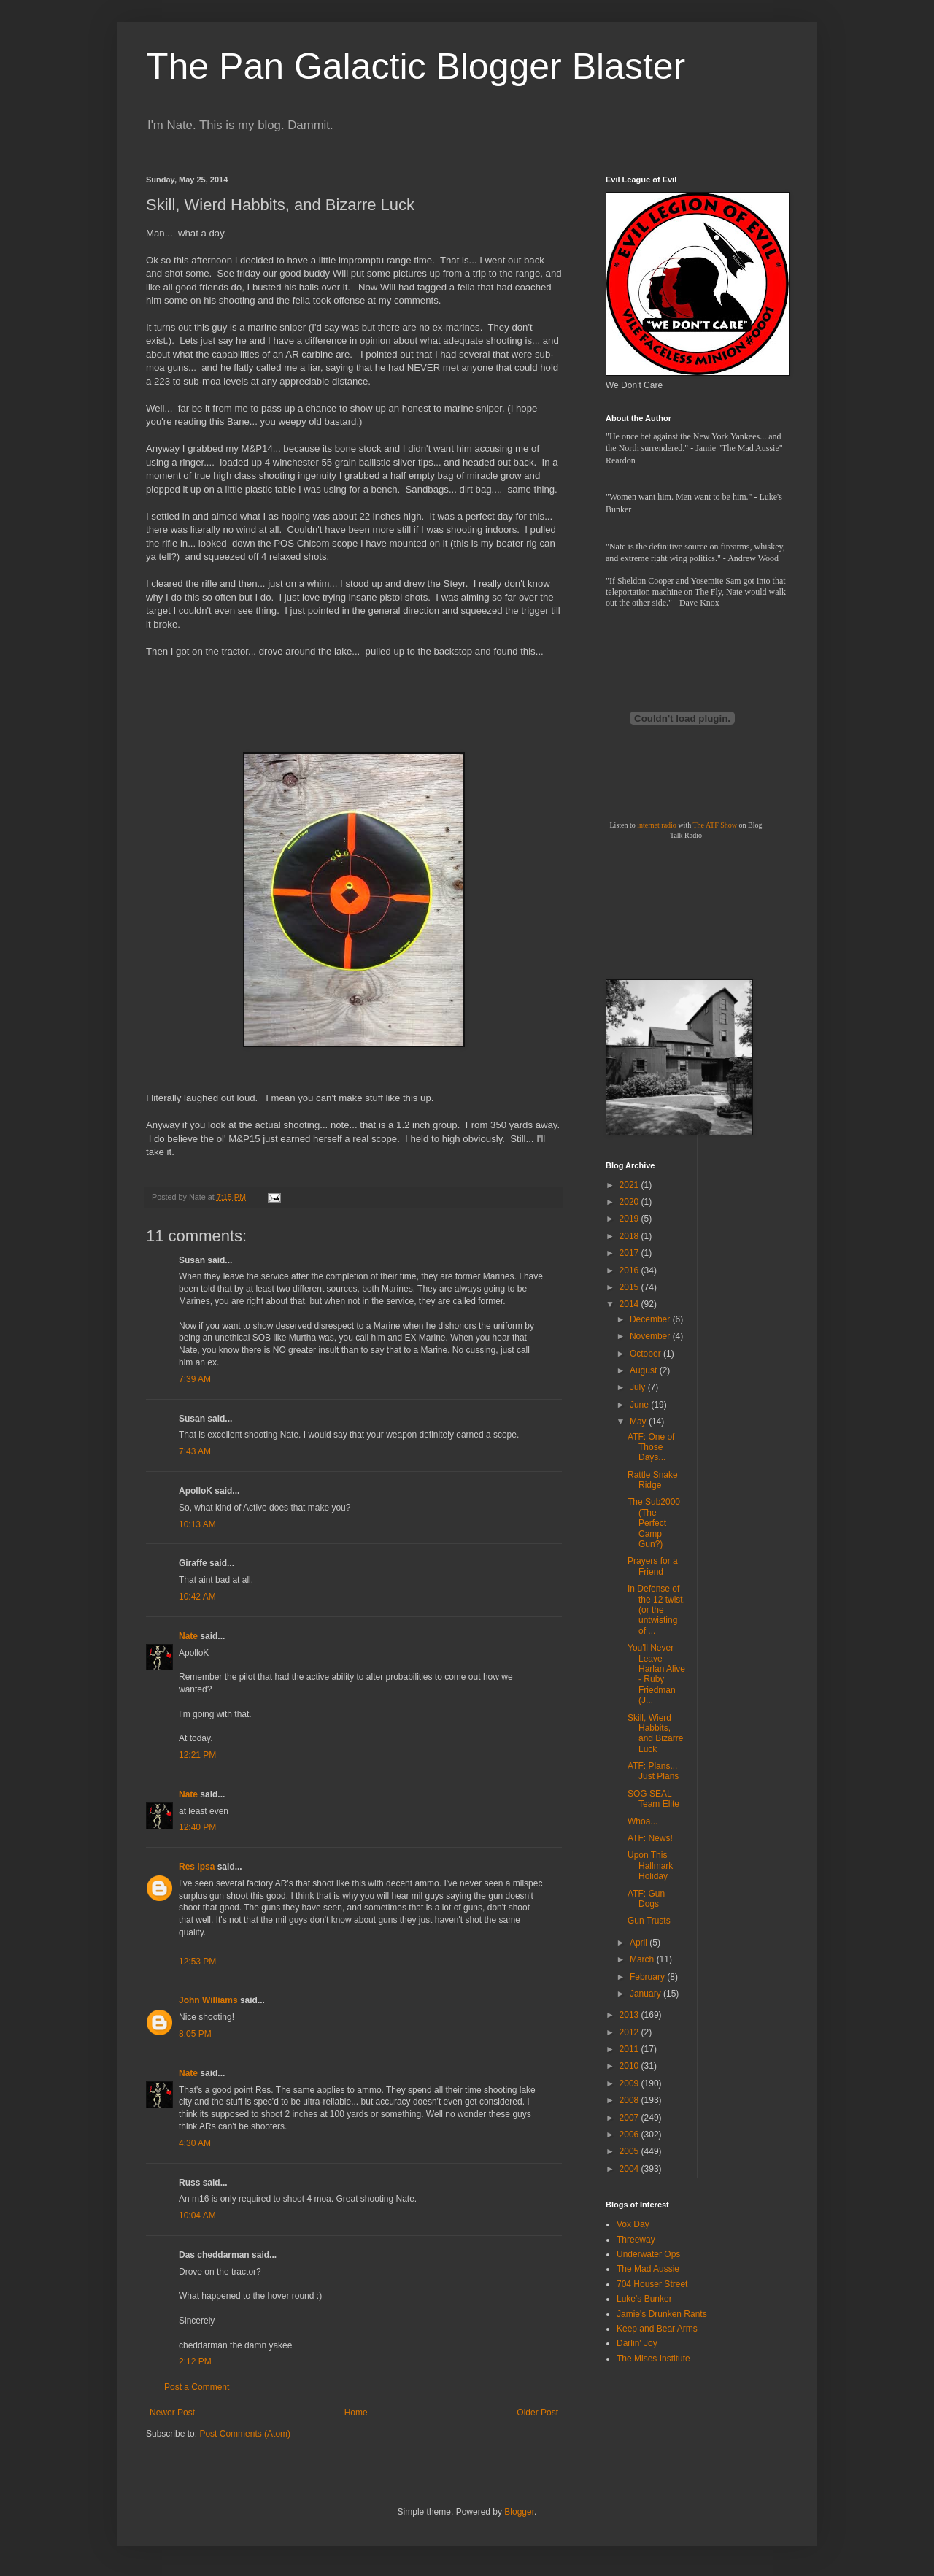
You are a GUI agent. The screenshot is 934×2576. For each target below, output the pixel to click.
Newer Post (172, 2412)
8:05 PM (195, 2034)
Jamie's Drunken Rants (662, 2314)
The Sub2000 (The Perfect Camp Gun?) (654, 1523)
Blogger (519, 2512)
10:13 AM (197, 1524)
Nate (188, 1636)
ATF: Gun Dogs (646, 1899)
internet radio (656, 825)
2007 (630, 2118)
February (648, 1977)
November (651, 1336)
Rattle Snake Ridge (653, 1480)
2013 (630, 2015)
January (646, 1994)
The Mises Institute (653, 2358)
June (640, 1405)
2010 (630, 2066)
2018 (630, 1236)
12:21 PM (197, 1755)
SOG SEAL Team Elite (653, 1799)
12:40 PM (197, 1827)
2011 (630, 2049)
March (643, 1959)
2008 (630, 2100)
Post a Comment (196, 2387)
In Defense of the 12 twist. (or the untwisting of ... (656, 1610)
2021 (630, 1185)
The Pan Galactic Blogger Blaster (415, 66)
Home (356, 2412)
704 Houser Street (652, 2284)
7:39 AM (195, 1379)
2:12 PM (195, 2361)
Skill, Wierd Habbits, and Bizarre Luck (655, 1733)
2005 (630, 2151)
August (645, 1370)
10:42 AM (197, 1597)
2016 (630, 1270)
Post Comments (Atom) (244, 2434)
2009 (630, 2083)
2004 (630, 2169)
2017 (630, 1253)
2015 (630, 1287)
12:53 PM (197, 1961)
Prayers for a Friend (653, 1566)
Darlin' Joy (637, 2343)
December (651, 1319)
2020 (630, 1202)
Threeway (636, 2239)
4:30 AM (195, 2143)
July (639, 1387)
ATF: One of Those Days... (651, 1447)
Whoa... (642, 1821)
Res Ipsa (197, 1867)
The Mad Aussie (648, 2269)
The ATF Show (714, 825)
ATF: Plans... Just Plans (653, 1771)
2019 (630, 1219)
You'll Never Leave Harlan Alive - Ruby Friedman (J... (656, 1674)
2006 (630, 2134)
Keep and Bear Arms (657, 2329)
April (639, 1942)
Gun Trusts (649, 1921)
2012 (630, 2032)
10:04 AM (197, 2215)
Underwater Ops (648, 2254)
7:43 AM (195, 1451)
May (639, 1421)
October (646, 1354)
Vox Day (633, 2224)
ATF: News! (650, 1838)
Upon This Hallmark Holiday (650, 1865)
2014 (630, 1304)
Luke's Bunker (644, 2299)
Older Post (537, 2412)
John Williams (208, 2000)
